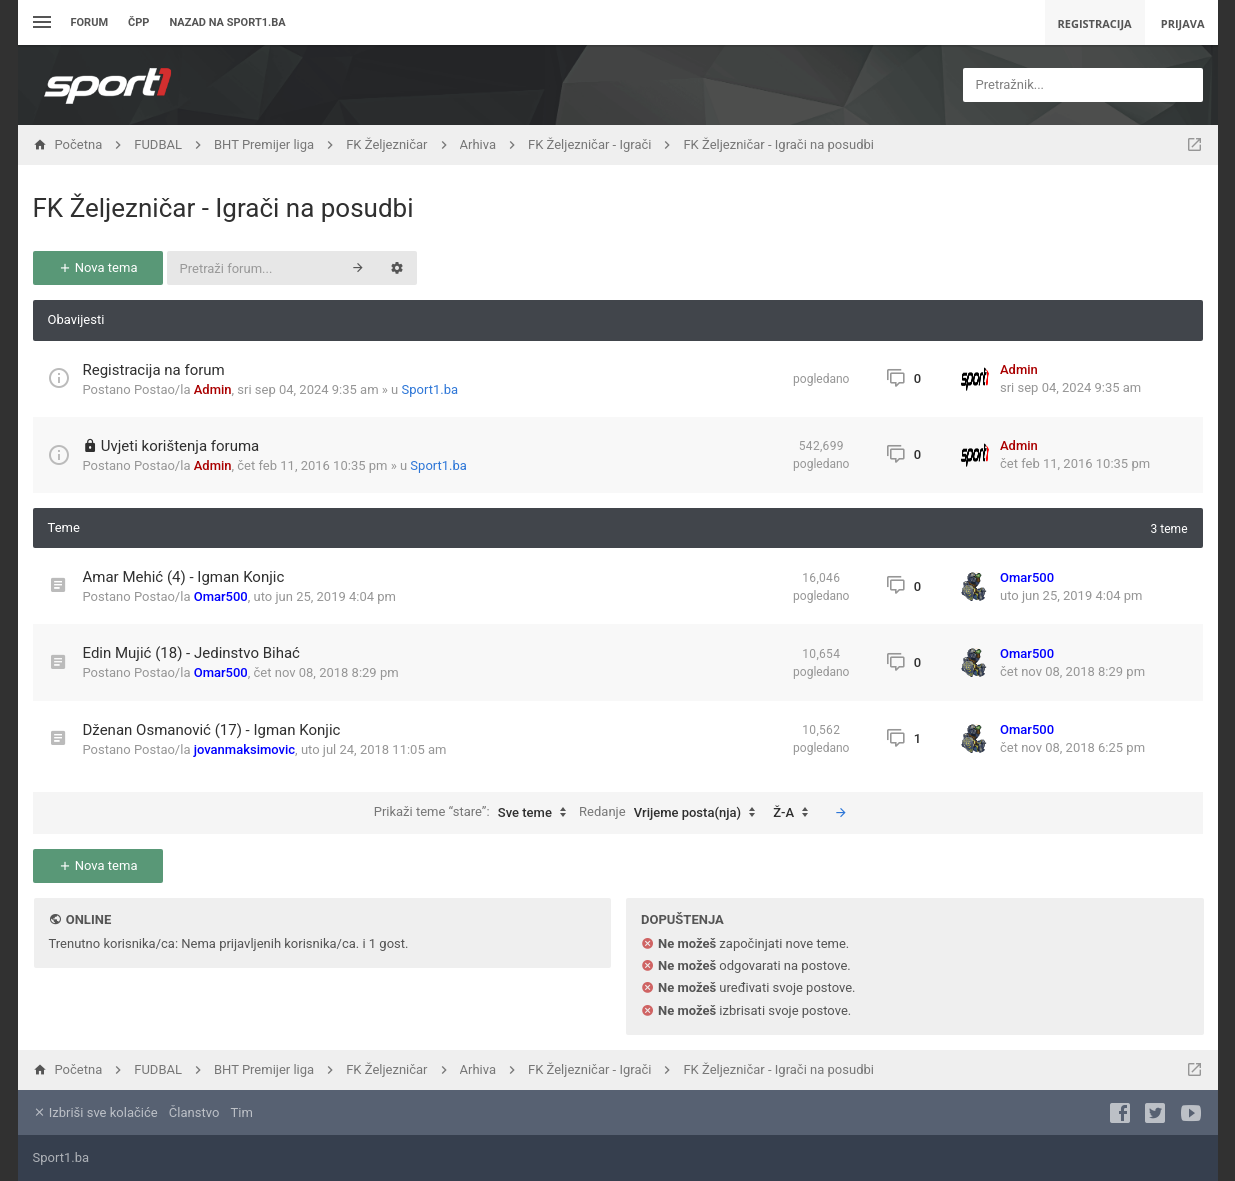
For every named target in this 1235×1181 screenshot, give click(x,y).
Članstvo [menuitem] (194, 1112)
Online (88, 919)
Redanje (672, 813)
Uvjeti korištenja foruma (180, 446)
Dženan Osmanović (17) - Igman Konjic (212, 730)
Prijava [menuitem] (1183, 23)
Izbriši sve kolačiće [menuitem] (95, 1112)
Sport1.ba (430, 389)
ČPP (138, 22)
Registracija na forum (154, 370)
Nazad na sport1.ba (227, 22)
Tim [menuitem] (242, 1112)
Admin (213, 389)
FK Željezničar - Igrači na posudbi (223, 208)
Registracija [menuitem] (1095, 23)
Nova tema (98, 267)
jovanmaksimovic (244, 749)
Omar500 (221, 596)
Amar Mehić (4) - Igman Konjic (184, 577)
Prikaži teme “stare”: (475, 813)
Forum (90, 22)
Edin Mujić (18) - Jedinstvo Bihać (191, 653)
